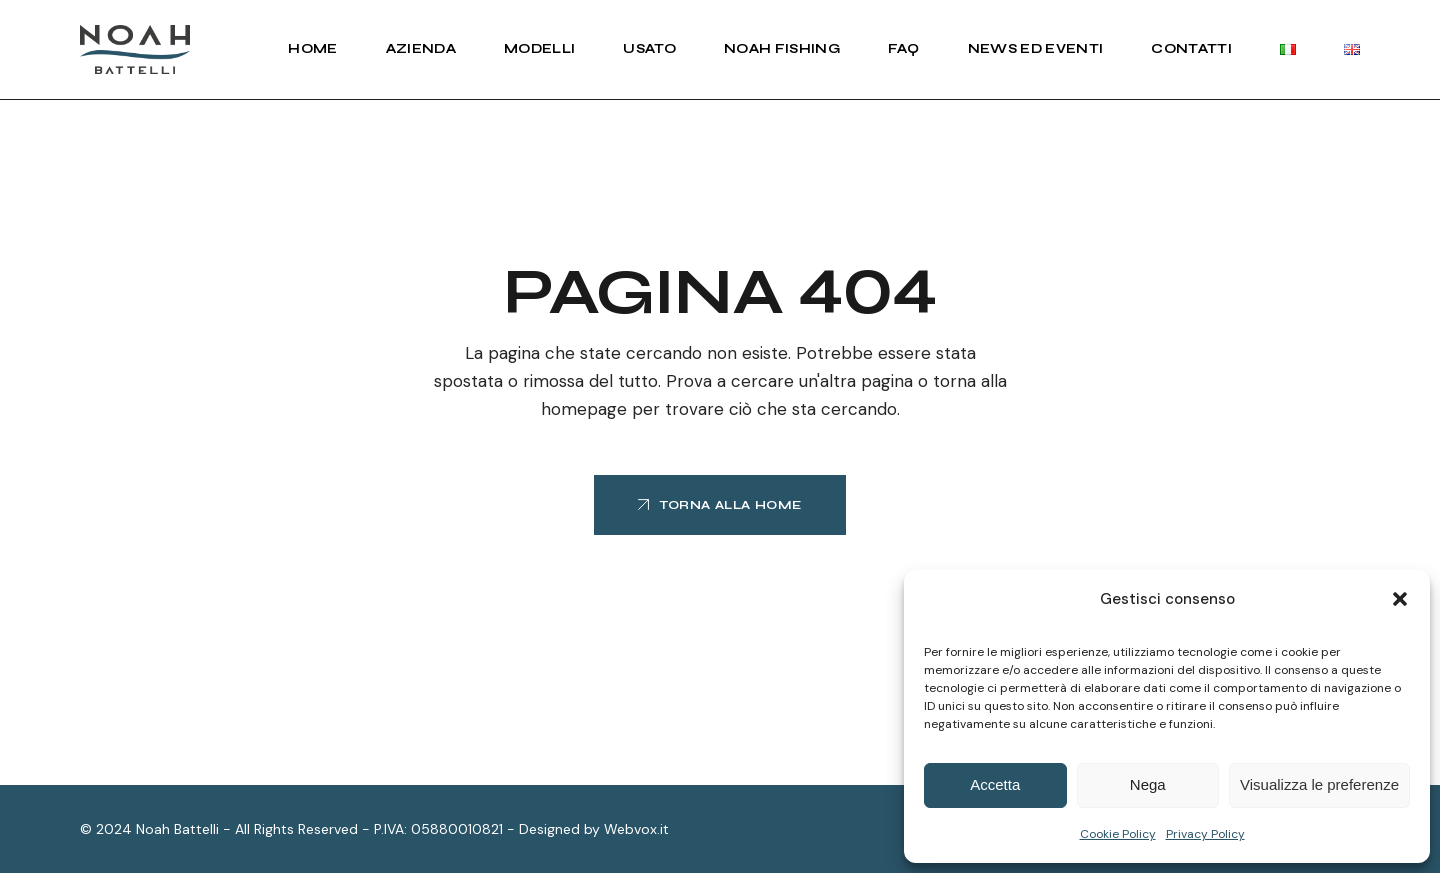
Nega (1148, 784)
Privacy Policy (1205, 834)
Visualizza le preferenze (1319, 784)
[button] (1400, 599)
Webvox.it (636, 829)
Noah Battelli (177, 829)
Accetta (995, 784)
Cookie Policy (1118, 834)
